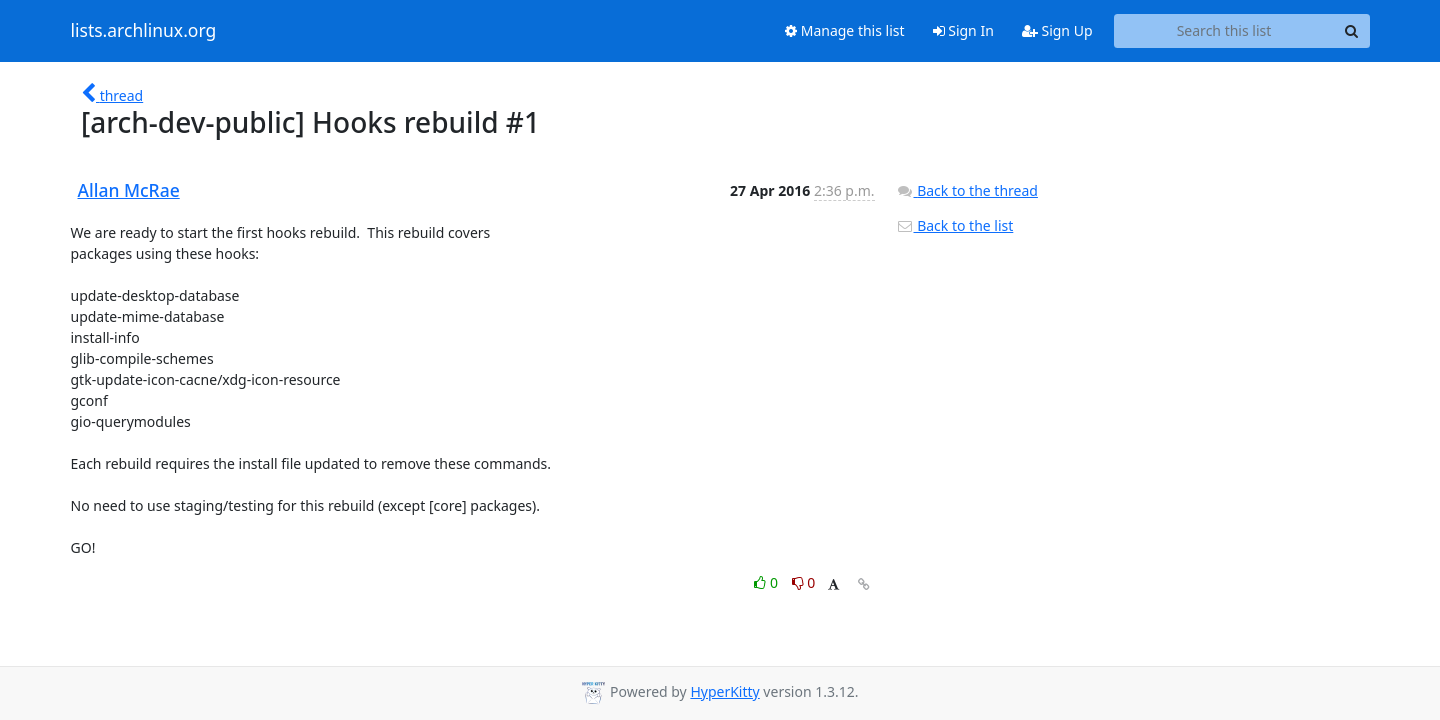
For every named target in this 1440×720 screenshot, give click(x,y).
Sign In (963, 30)
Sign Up (1057, 30)
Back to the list (955, 225)
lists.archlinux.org (144, 31)
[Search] (1352, 31)
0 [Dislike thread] (804, 582)
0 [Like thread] (767, 582)
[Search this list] (1224, 31)
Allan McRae (129, 190)
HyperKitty (724, 691)
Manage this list (845, 30)
